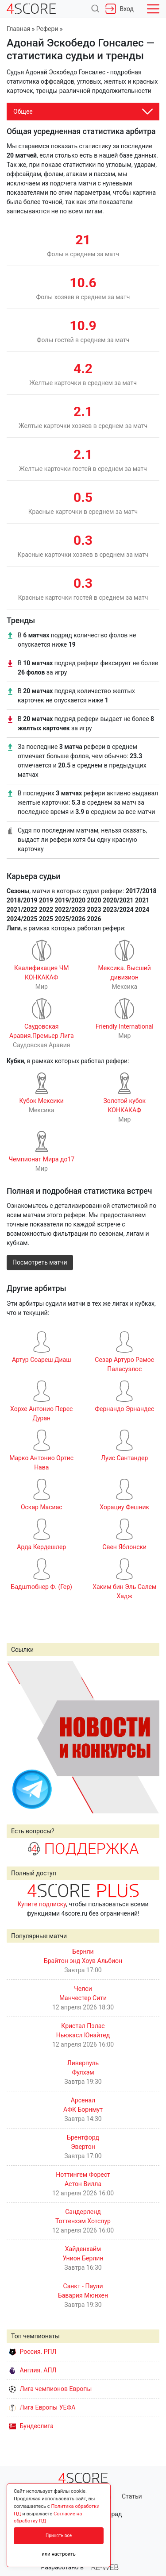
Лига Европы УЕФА (42, 2407)
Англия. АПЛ (32, 2370)
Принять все (59, 2535)
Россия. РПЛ (33, 2351)
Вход (119, 8)
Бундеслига (31, 2425)
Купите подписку (41, 1904)
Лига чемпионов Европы (50, 2388)
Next (148, 1737)
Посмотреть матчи (39, 1262)
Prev (18, 1737)
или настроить (59, 2554)
